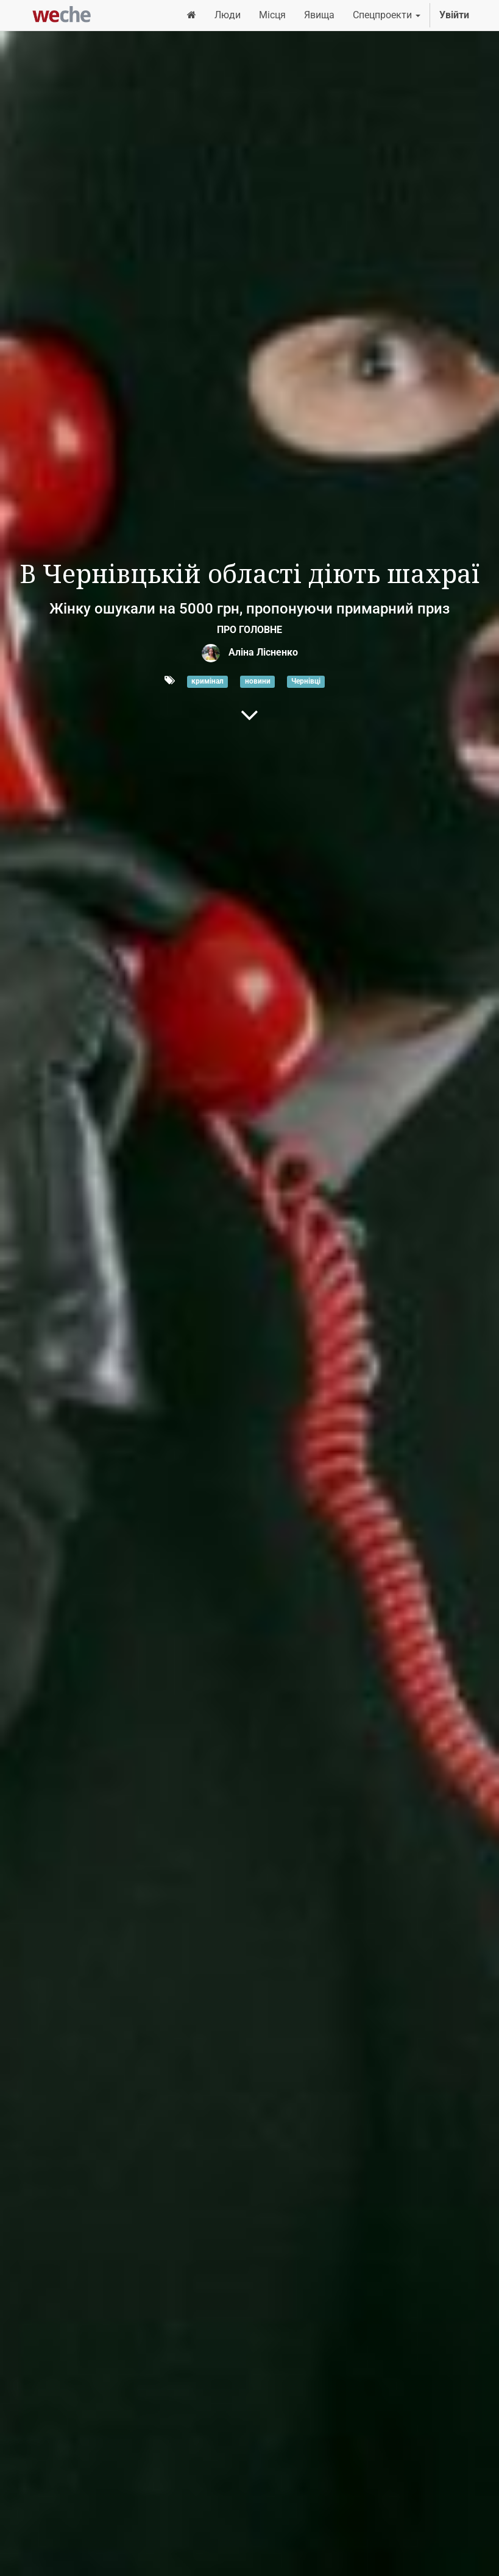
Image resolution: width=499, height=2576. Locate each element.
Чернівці (305, 681)
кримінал (207, 681)
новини (258, 681)
